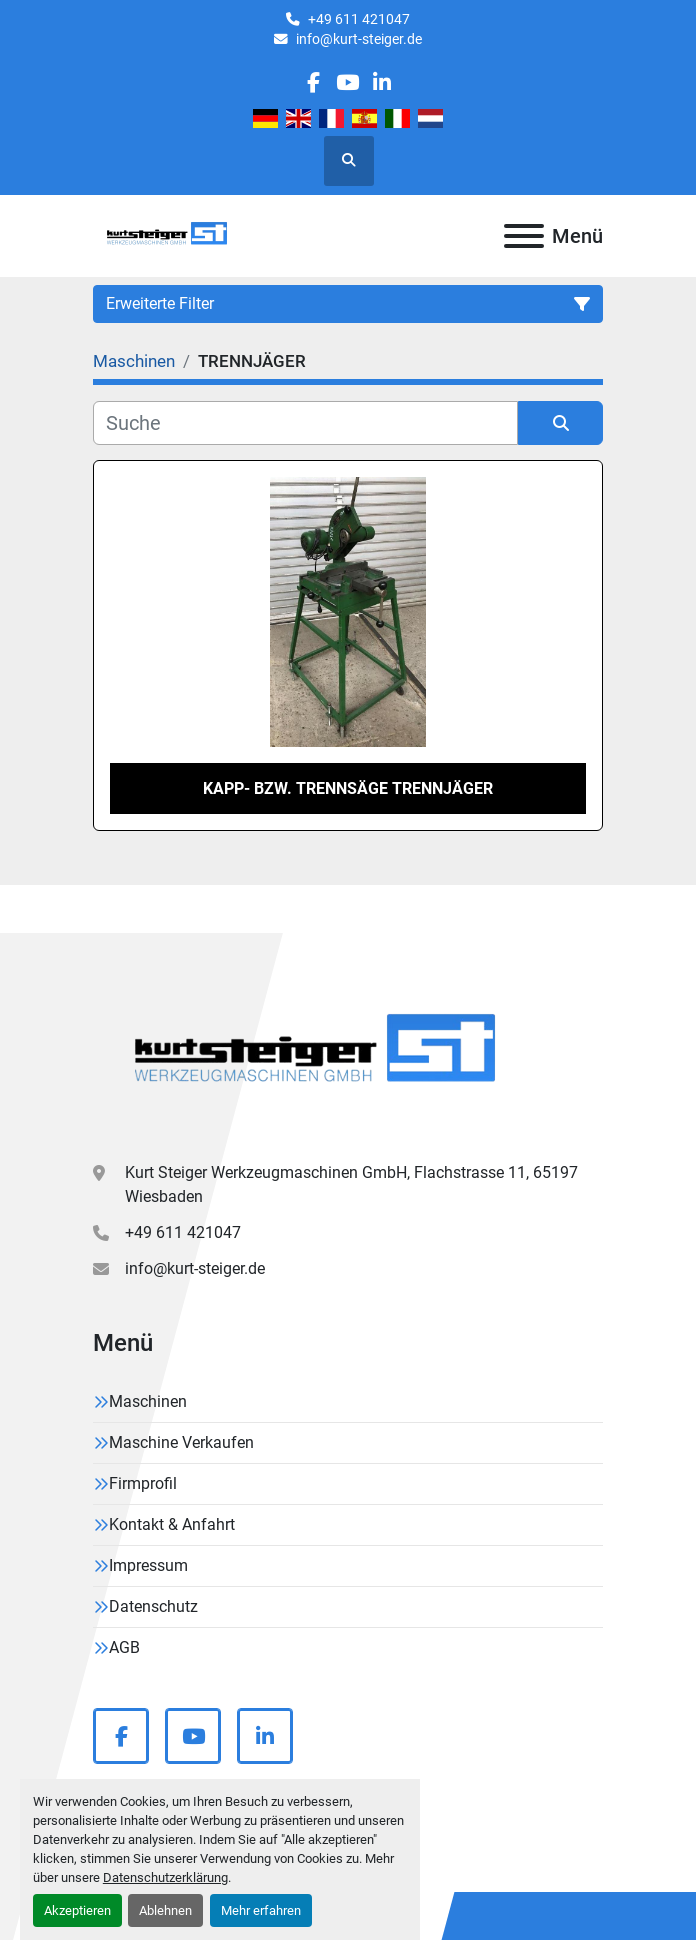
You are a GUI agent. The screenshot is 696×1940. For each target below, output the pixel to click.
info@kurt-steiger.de (359, 39)
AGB (124, 1647)
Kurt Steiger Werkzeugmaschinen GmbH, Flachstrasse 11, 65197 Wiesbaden (351, 1184)
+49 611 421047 (359, 19)
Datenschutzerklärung (165, 1877)
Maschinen (148, 1401)
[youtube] (347, 82)
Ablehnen (165, 1910)
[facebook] (313, 82)
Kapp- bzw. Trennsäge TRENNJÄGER (348, 788)
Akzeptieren (77, 1910)
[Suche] (305, 423)
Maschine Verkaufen (181, 1442)
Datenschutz (153, 1606)
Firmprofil (143, 1483)
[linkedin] (381, 82)
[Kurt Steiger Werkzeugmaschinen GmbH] (318, 1054)
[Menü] (524, 236)
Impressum (148, 1565)
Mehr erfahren (261, 1910)
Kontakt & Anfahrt (172, 1524)
